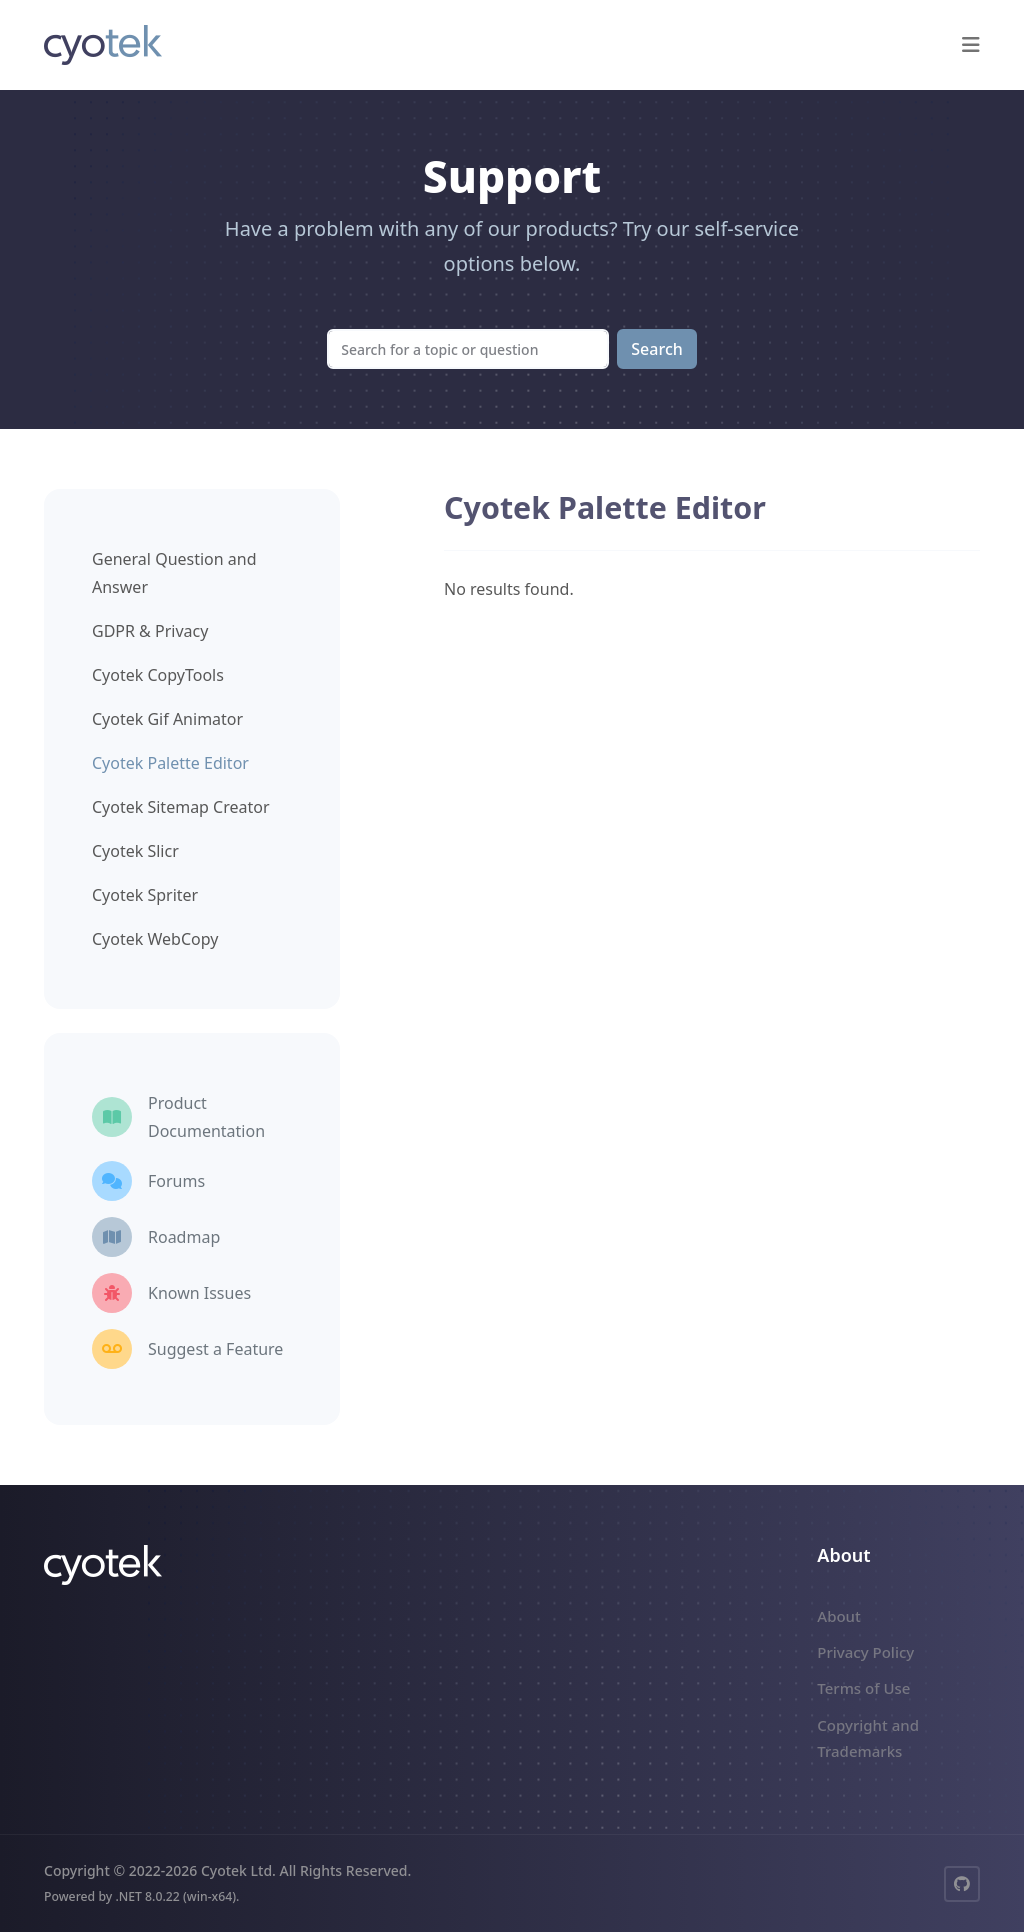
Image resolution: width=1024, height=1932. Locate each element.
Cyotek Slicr (135, 851)
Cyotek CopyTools (158, 675)
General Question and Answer (174, 573)
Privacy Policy (865, 1652)
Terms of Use (863, 1688)
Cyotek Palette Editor (170, 763)
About (838, 1616)
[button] (971, 45)
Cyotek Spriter (145, 895)
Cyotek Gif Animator (167, 719)
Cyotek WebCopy (155, 939)
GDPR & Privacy (150, 631)
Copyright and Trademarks (868, 1738)
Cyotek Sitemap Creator (181, 807)
